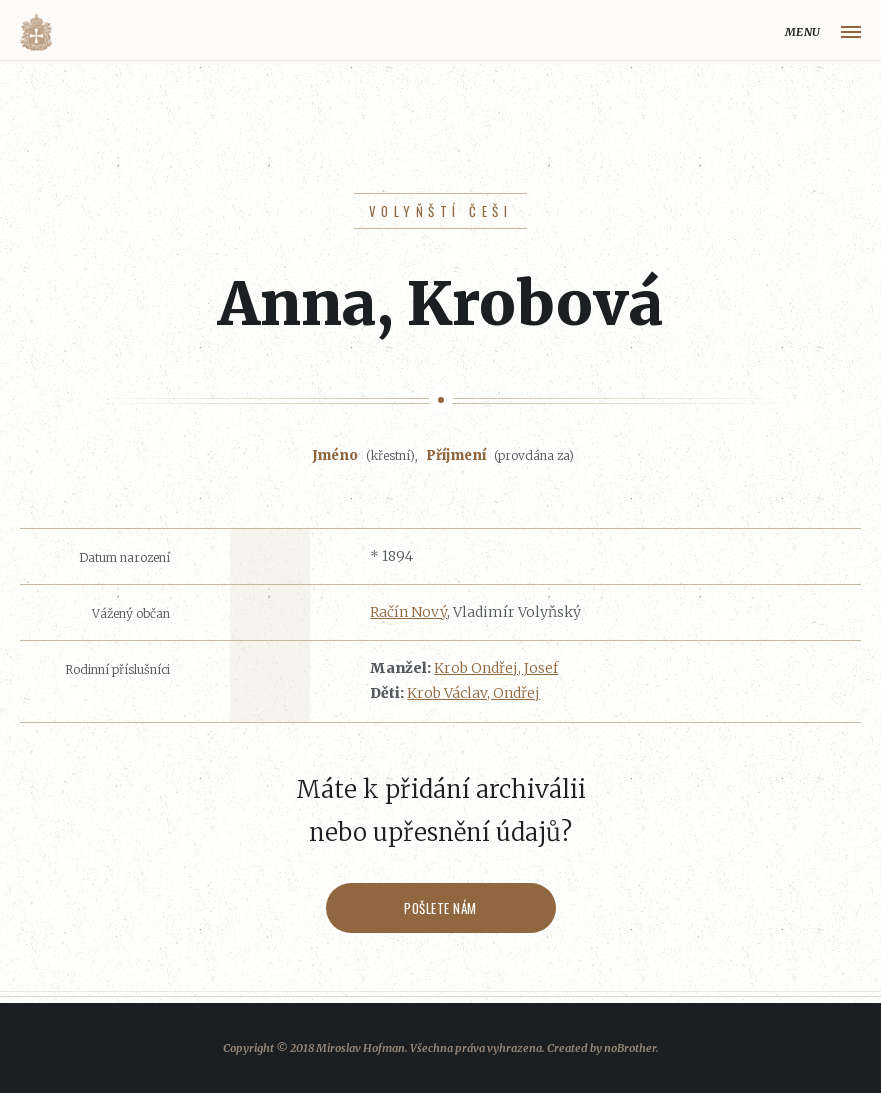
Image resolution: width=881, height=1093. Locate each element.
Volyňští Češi (440, 211)
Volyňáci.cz (36, 32)
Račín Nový (408, 612)
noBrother (630, 1048)
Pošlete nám (440, 908)
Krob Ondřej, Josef (496, 668)
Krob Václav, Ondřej (473, 693)
